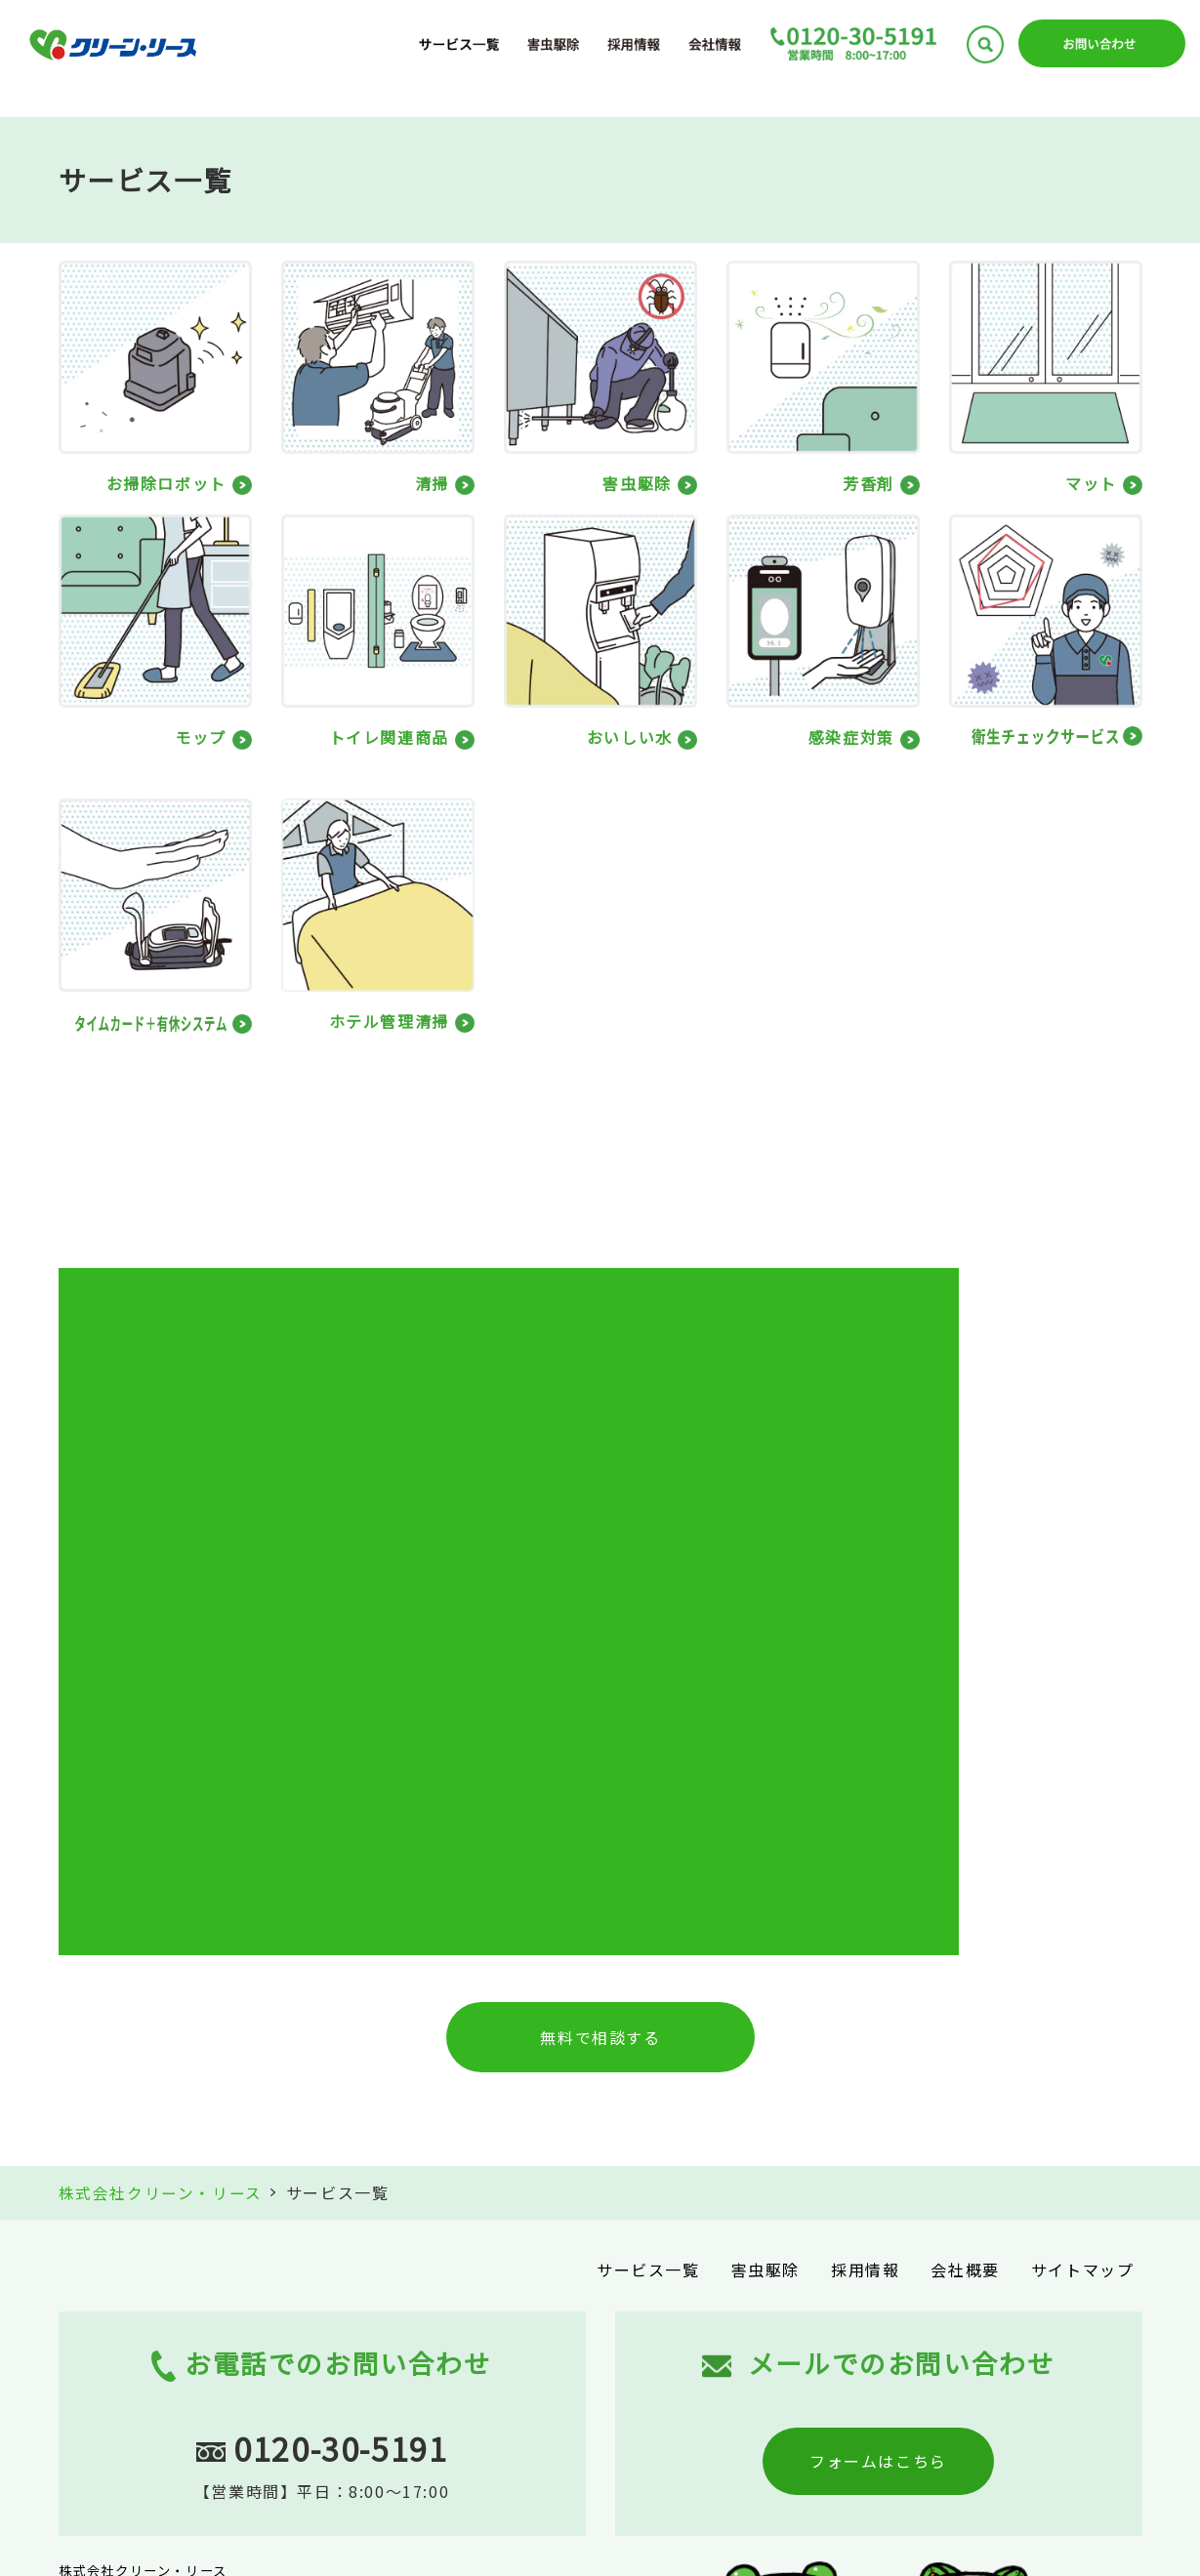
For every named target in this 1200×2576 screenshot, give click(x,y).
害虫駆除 (765, 1923)
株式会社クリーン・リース (161, 1847)
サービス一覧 (648, 1923)
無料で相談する (600, 1691)
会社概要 (965, 1923)
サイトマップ (1083, 1923)
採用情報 (865, 1923)
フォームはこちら (878, 2114)
